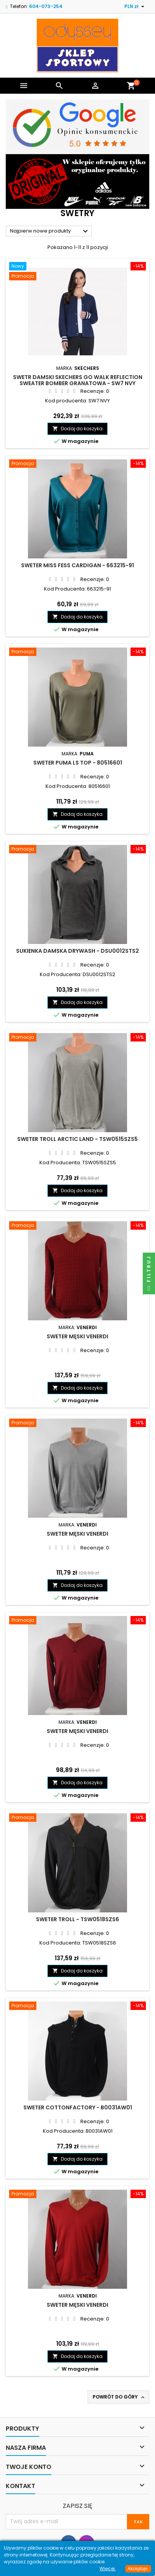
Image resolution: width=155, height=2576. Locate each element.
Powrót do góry (119, 2397)
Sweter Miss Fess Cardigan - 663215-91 (77, 565)
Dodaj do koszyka (77, 428)
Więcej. (108, 2568)
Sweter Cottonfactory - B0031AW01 (77, 2107)
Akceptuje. (138, 2568)
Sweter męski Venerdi (77, 1336)
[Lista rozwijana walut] (135, 6)
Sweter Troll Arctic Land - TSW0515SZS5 (77, 1139)
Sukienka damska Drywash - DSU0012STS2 (77, 951)
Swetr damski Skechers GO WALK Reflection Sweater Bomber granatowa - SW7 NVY (77, 380)
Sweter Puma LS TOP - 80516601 (77, 762)
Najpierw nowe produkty (50, 231)
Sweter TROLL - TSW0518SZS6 (77, 1919)
